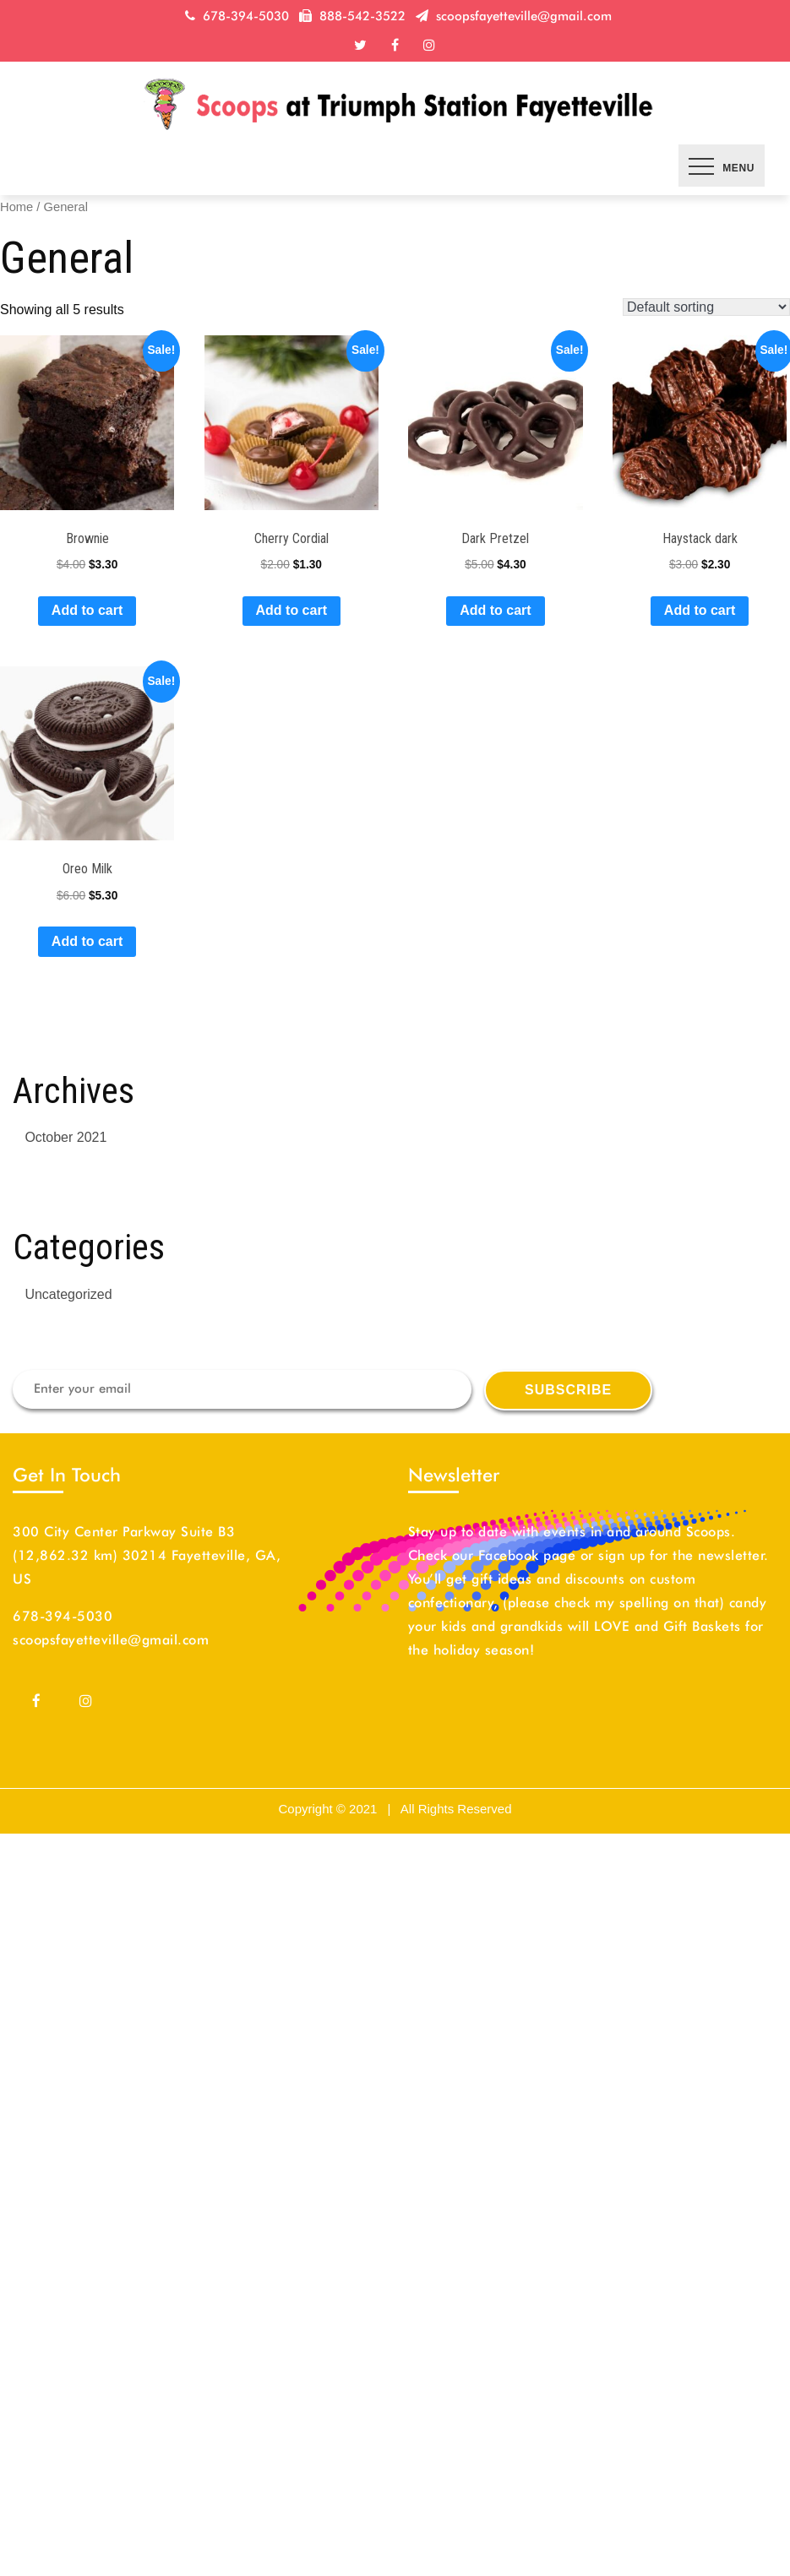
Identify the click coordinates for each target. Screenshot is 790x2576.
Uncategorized (68, 1294)
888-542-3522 (352, 16)
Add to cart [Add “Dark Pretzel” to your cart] (495, 610)
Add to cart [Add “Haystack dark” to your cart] (699, 610)
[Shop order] (706, 307)
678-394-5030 (237, 16)
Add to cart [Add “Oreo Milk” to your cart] (87, 941)
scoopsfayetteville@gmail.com (514, 16)
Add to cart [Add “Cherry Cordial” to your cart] (291, 610)
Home (16, 207)
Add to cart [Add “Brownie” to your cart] (87, 610)
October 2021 (65, 1137)
